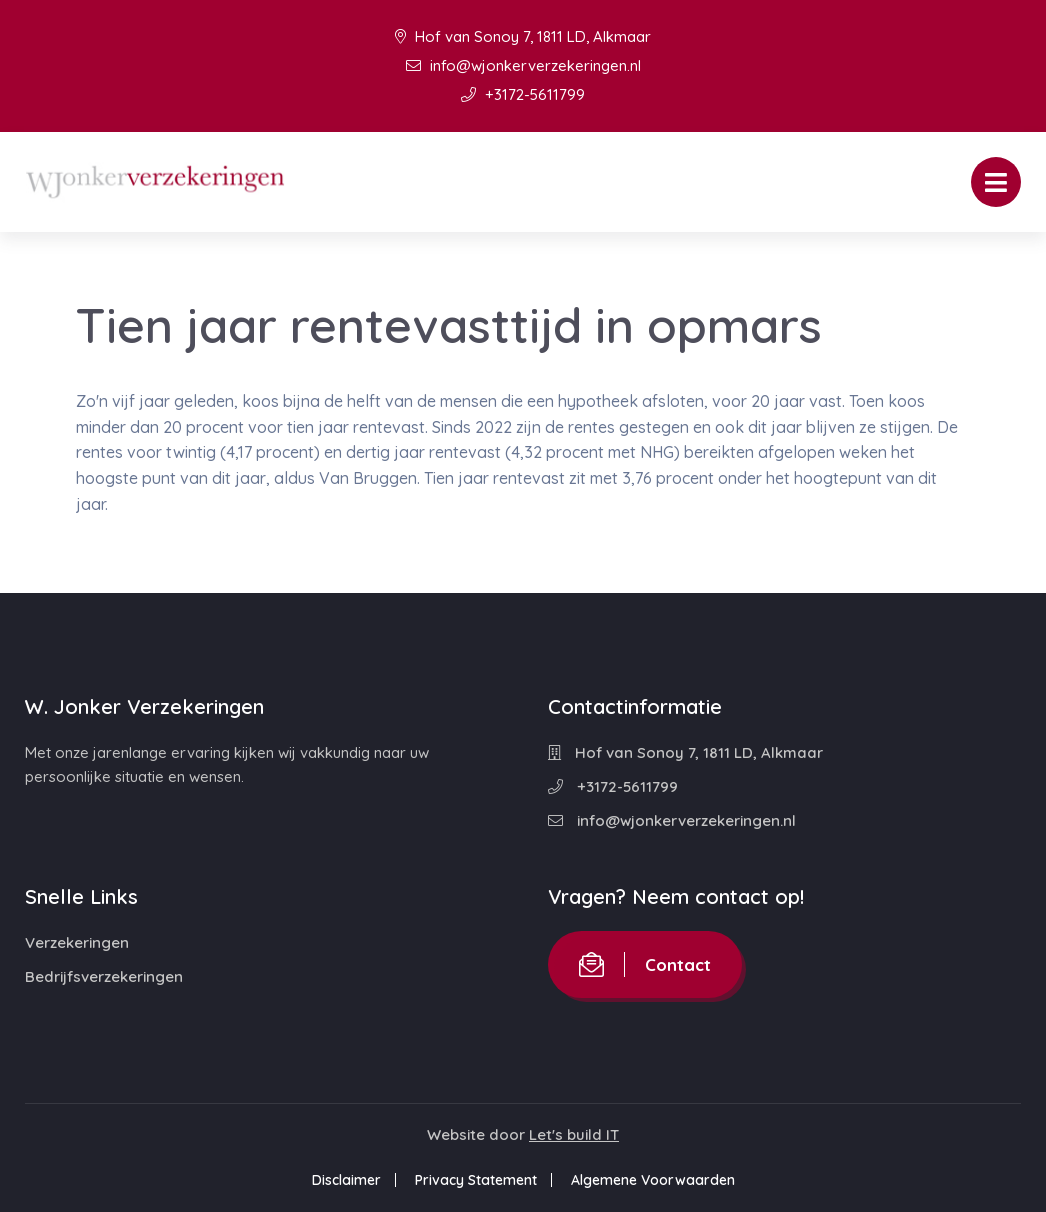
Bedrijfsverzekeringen (104, 976)
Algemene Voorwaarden (653, 1180)
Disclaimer (346, 1180)
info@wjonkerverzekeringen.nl (523, 65)
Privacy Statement (476, 1180)
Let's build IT (574, 1134)
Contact (645, 964)
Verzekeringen (77, 942)
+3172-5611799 (523, 94)
